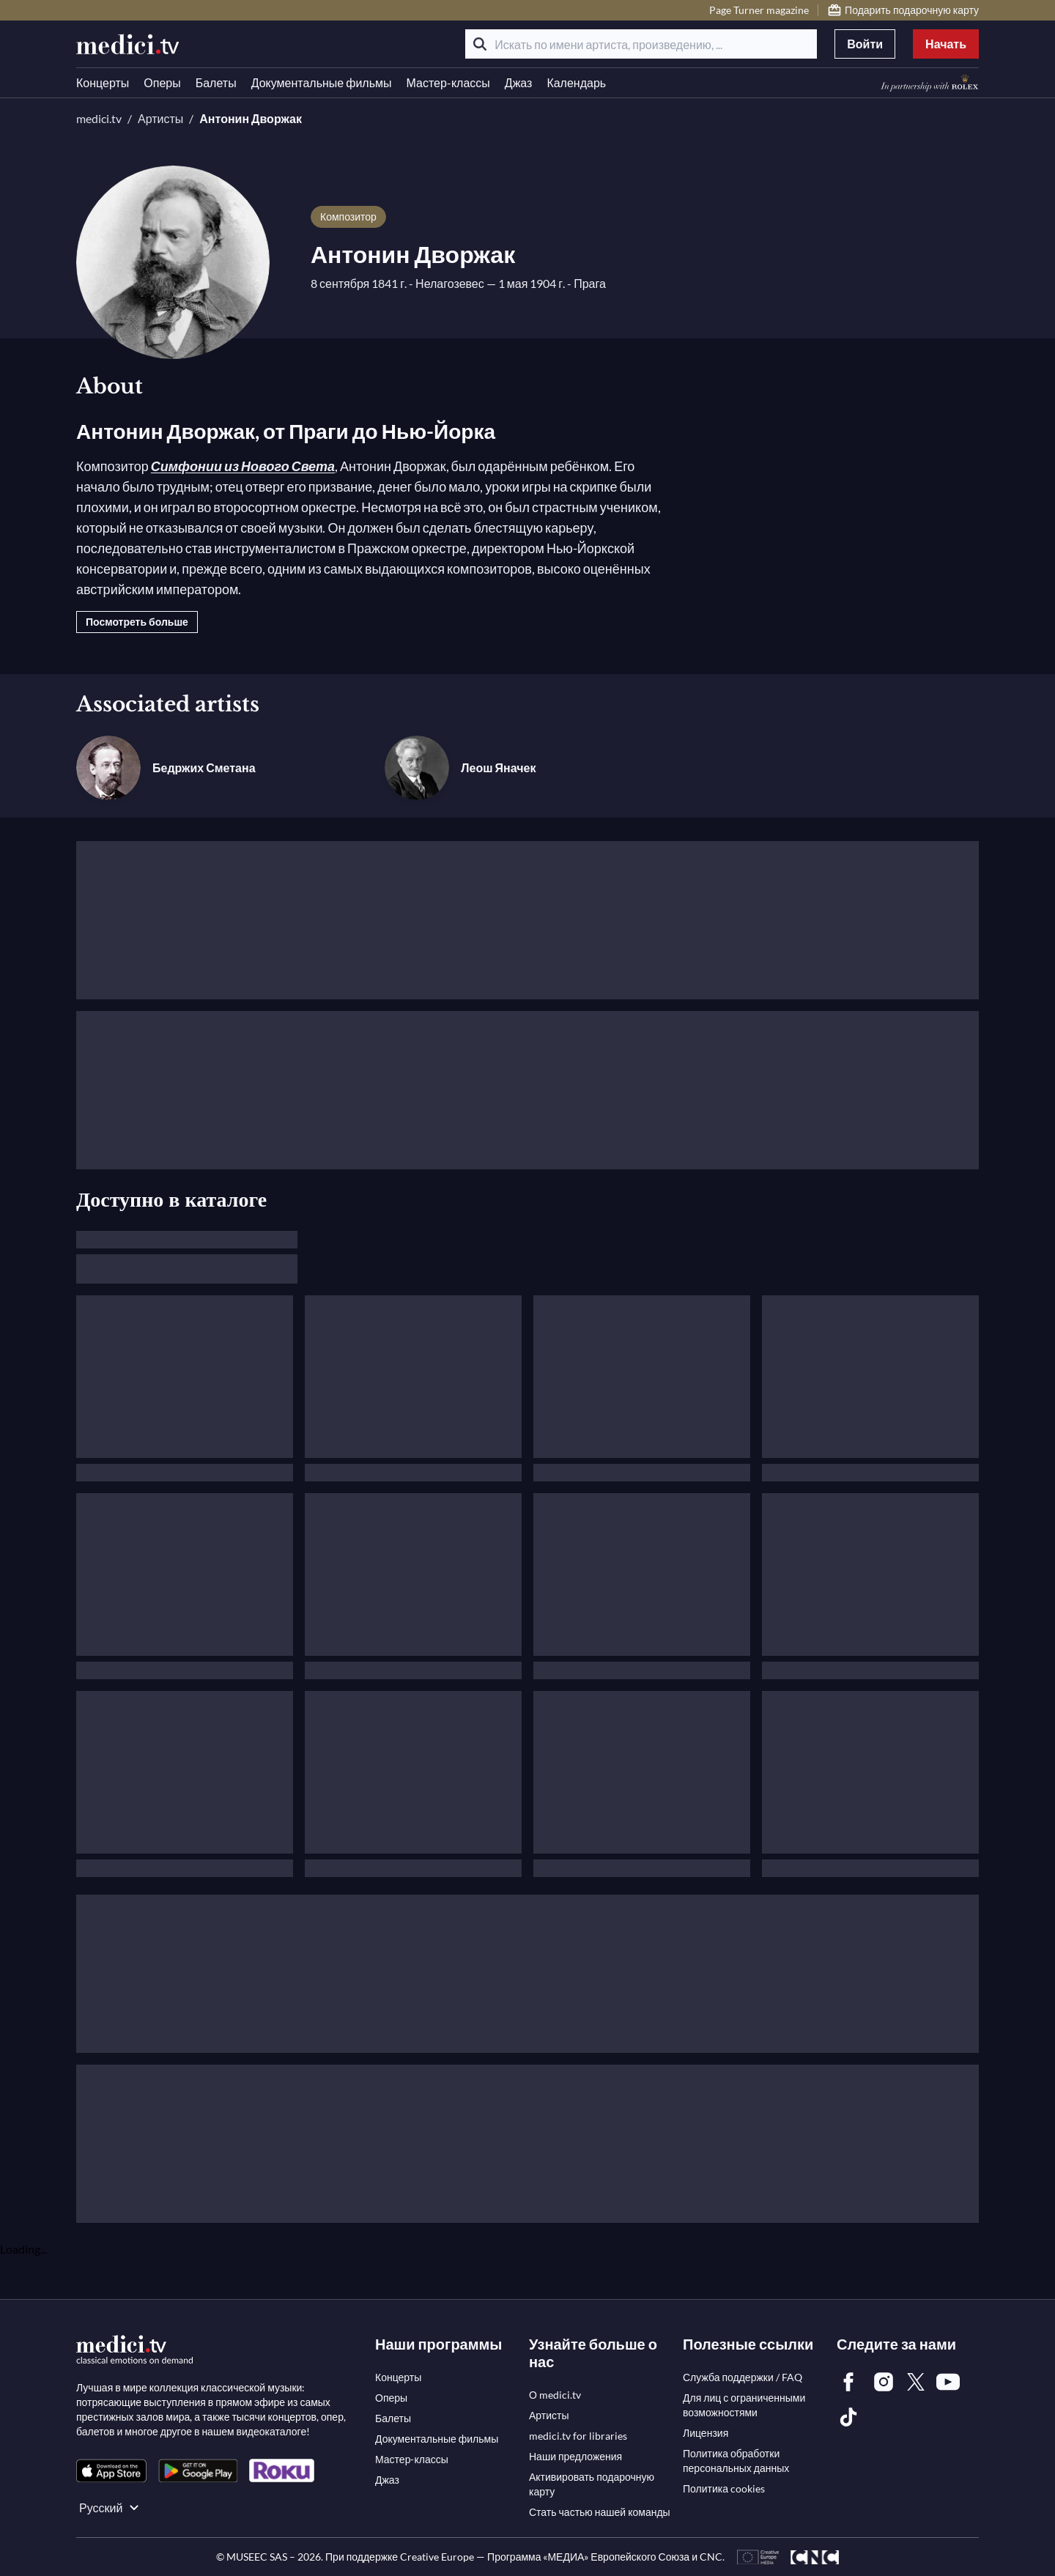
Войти (865, 44)
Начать (945, 44)
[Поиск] (480, 44)
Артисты (160, 118)
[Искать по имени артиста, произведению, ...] (641, 44)
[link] (111, 2471)
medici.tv (99, 118)
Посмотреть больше (137, 621)
